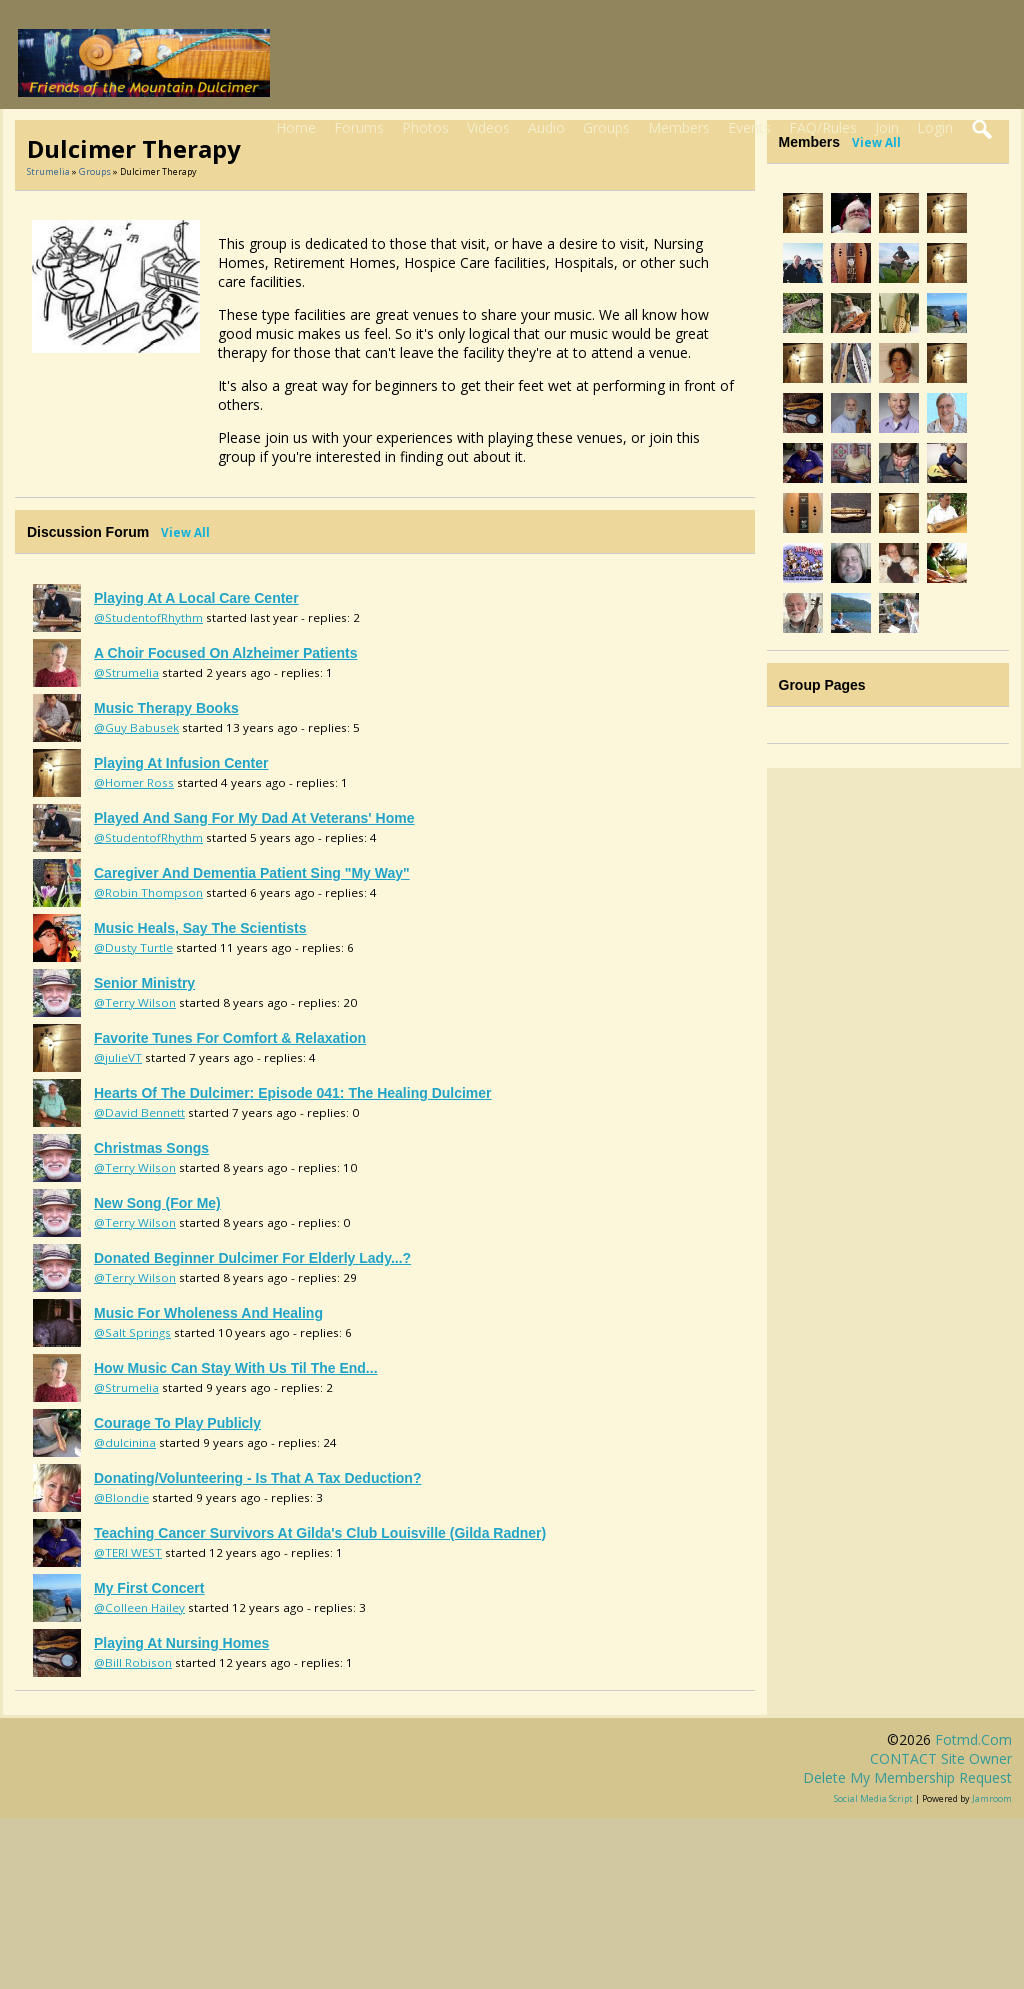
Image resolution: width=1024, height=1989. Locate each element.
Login (935, 127)
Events (749, 127)
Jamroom (992, 1798)
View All (185, 532)
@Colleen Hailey (139, 1607)
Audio (546, 127)
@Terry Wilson (135, 1002)
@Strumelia (126, 672)
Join (887, 127)
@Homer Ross (134, 782)
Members (679, 127)
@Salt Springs (132, 1332)
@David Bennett (139, 1112)
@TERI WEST (128, 1552)
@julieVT (118, 1057)
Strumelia (48, 171)
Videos (488, 127)
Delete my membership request (907, 1777)
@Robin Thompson (148, 892)
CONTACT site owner (941, 1758)
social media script (873, 1798)
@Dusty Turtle (133, 947)
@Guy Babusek (136, 727)
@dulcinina (125, 1442)
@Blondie (121, 1497)
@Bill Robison (133, 1662)
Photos (425, 127)
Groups (606, 127)
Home (296, 127)
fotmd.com (973, 1739)
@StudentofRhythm (148, 617)
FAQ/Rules (823, 127)
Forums (359, 127)
